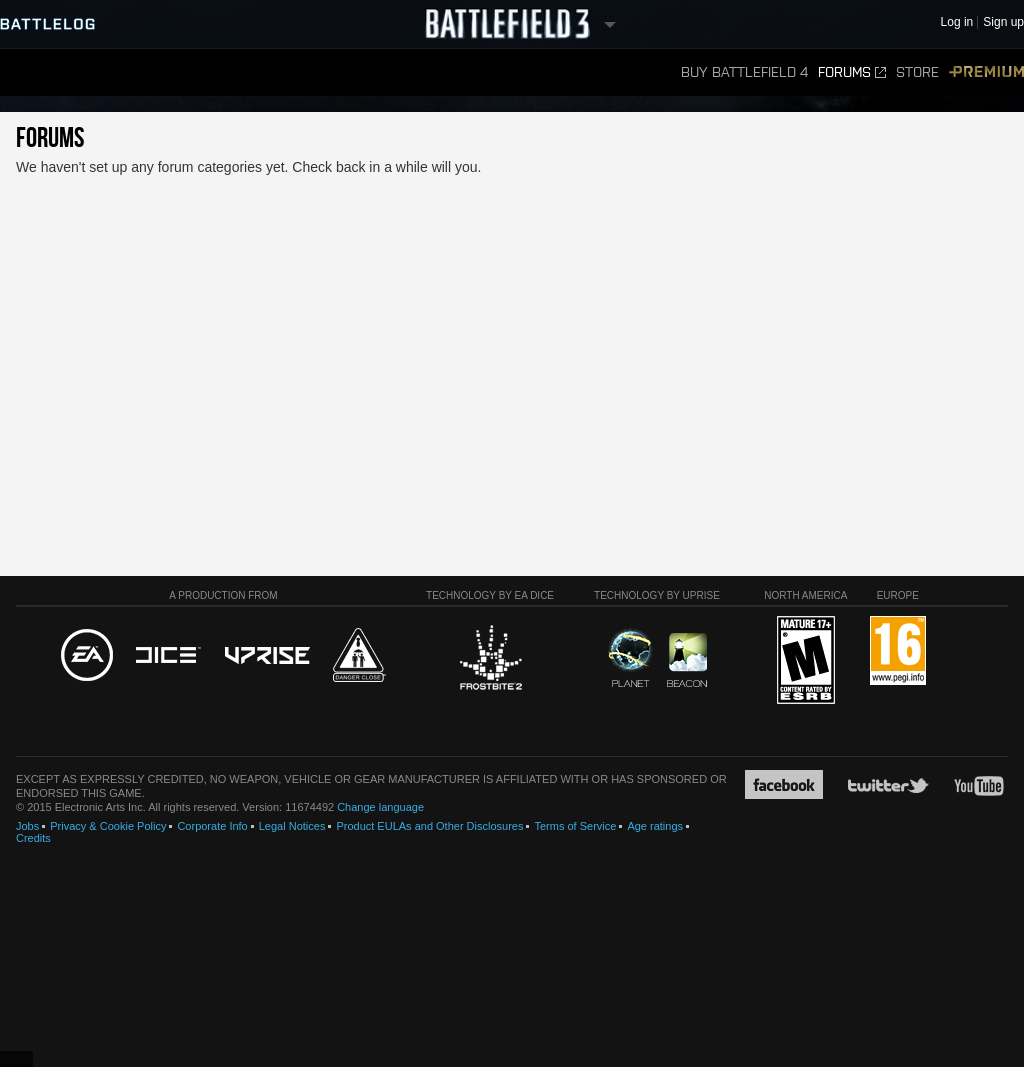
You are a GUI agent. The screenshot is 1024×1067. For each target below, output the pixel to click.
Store (917, 72)
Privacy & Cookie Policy (108, 826)
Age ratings (655, 826)
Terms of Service (575, 826)
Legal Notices (292, 826)
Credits (33, 838)
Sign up (1003, 22)
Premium (986, 72)
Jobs (27, 826)
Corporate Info (212, 826)
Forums (852, 72)
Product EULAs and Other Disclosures (429, 826)
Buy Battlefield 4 (744, 72)
